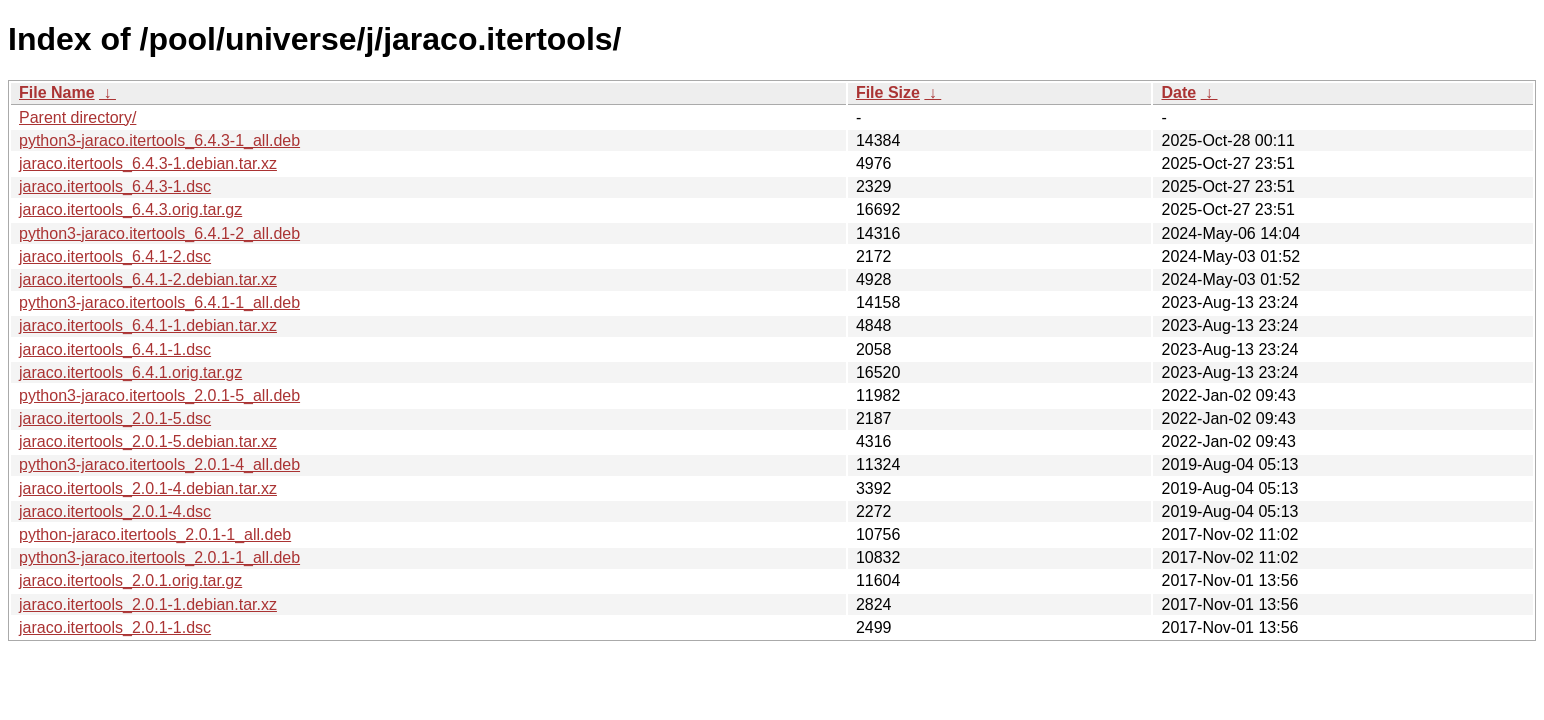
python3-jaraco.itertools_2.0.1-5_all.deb (159, 395)
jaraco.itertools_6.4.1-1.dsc (115, 349)
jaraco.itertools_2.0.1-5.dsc (115, 418)
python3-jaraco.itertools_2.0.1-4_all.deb (159, 464)
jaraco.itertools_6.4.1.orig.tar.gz (130, 372)
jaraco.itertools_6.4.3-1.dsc (115, 186)
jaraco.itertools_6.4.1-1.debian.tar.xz (148, 325)
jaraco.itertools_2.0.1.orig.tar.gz (130, 580)
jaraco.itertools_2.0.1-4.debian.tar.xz (148, 488)
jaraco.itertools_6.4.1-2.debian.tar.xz (148, 279)
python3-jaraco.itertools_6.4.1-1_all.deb (159, 302)
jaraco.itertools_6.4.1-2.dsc (115, 256)
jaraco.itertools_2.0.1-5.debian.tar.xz (148, 441)
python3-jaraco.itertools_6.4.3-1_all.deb (159, 140)
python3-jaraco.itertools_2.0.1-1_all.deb (159, 557)
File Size (888, 92)
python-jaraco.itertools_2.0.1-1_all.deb (155, 534)
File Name (57, 92)
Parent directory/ (77, 117)
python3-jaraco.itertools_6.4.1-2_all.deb (159, 233)
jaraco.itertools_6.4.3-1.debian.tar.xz (148, 163)
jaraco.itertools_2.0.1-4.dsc (115, 511)
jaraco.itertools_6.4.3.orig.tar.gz (130, 209)
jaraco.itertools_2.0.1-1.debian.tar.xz (148, 604)
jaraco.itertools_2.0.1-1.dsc (115, 627)
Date (1178, 92)
